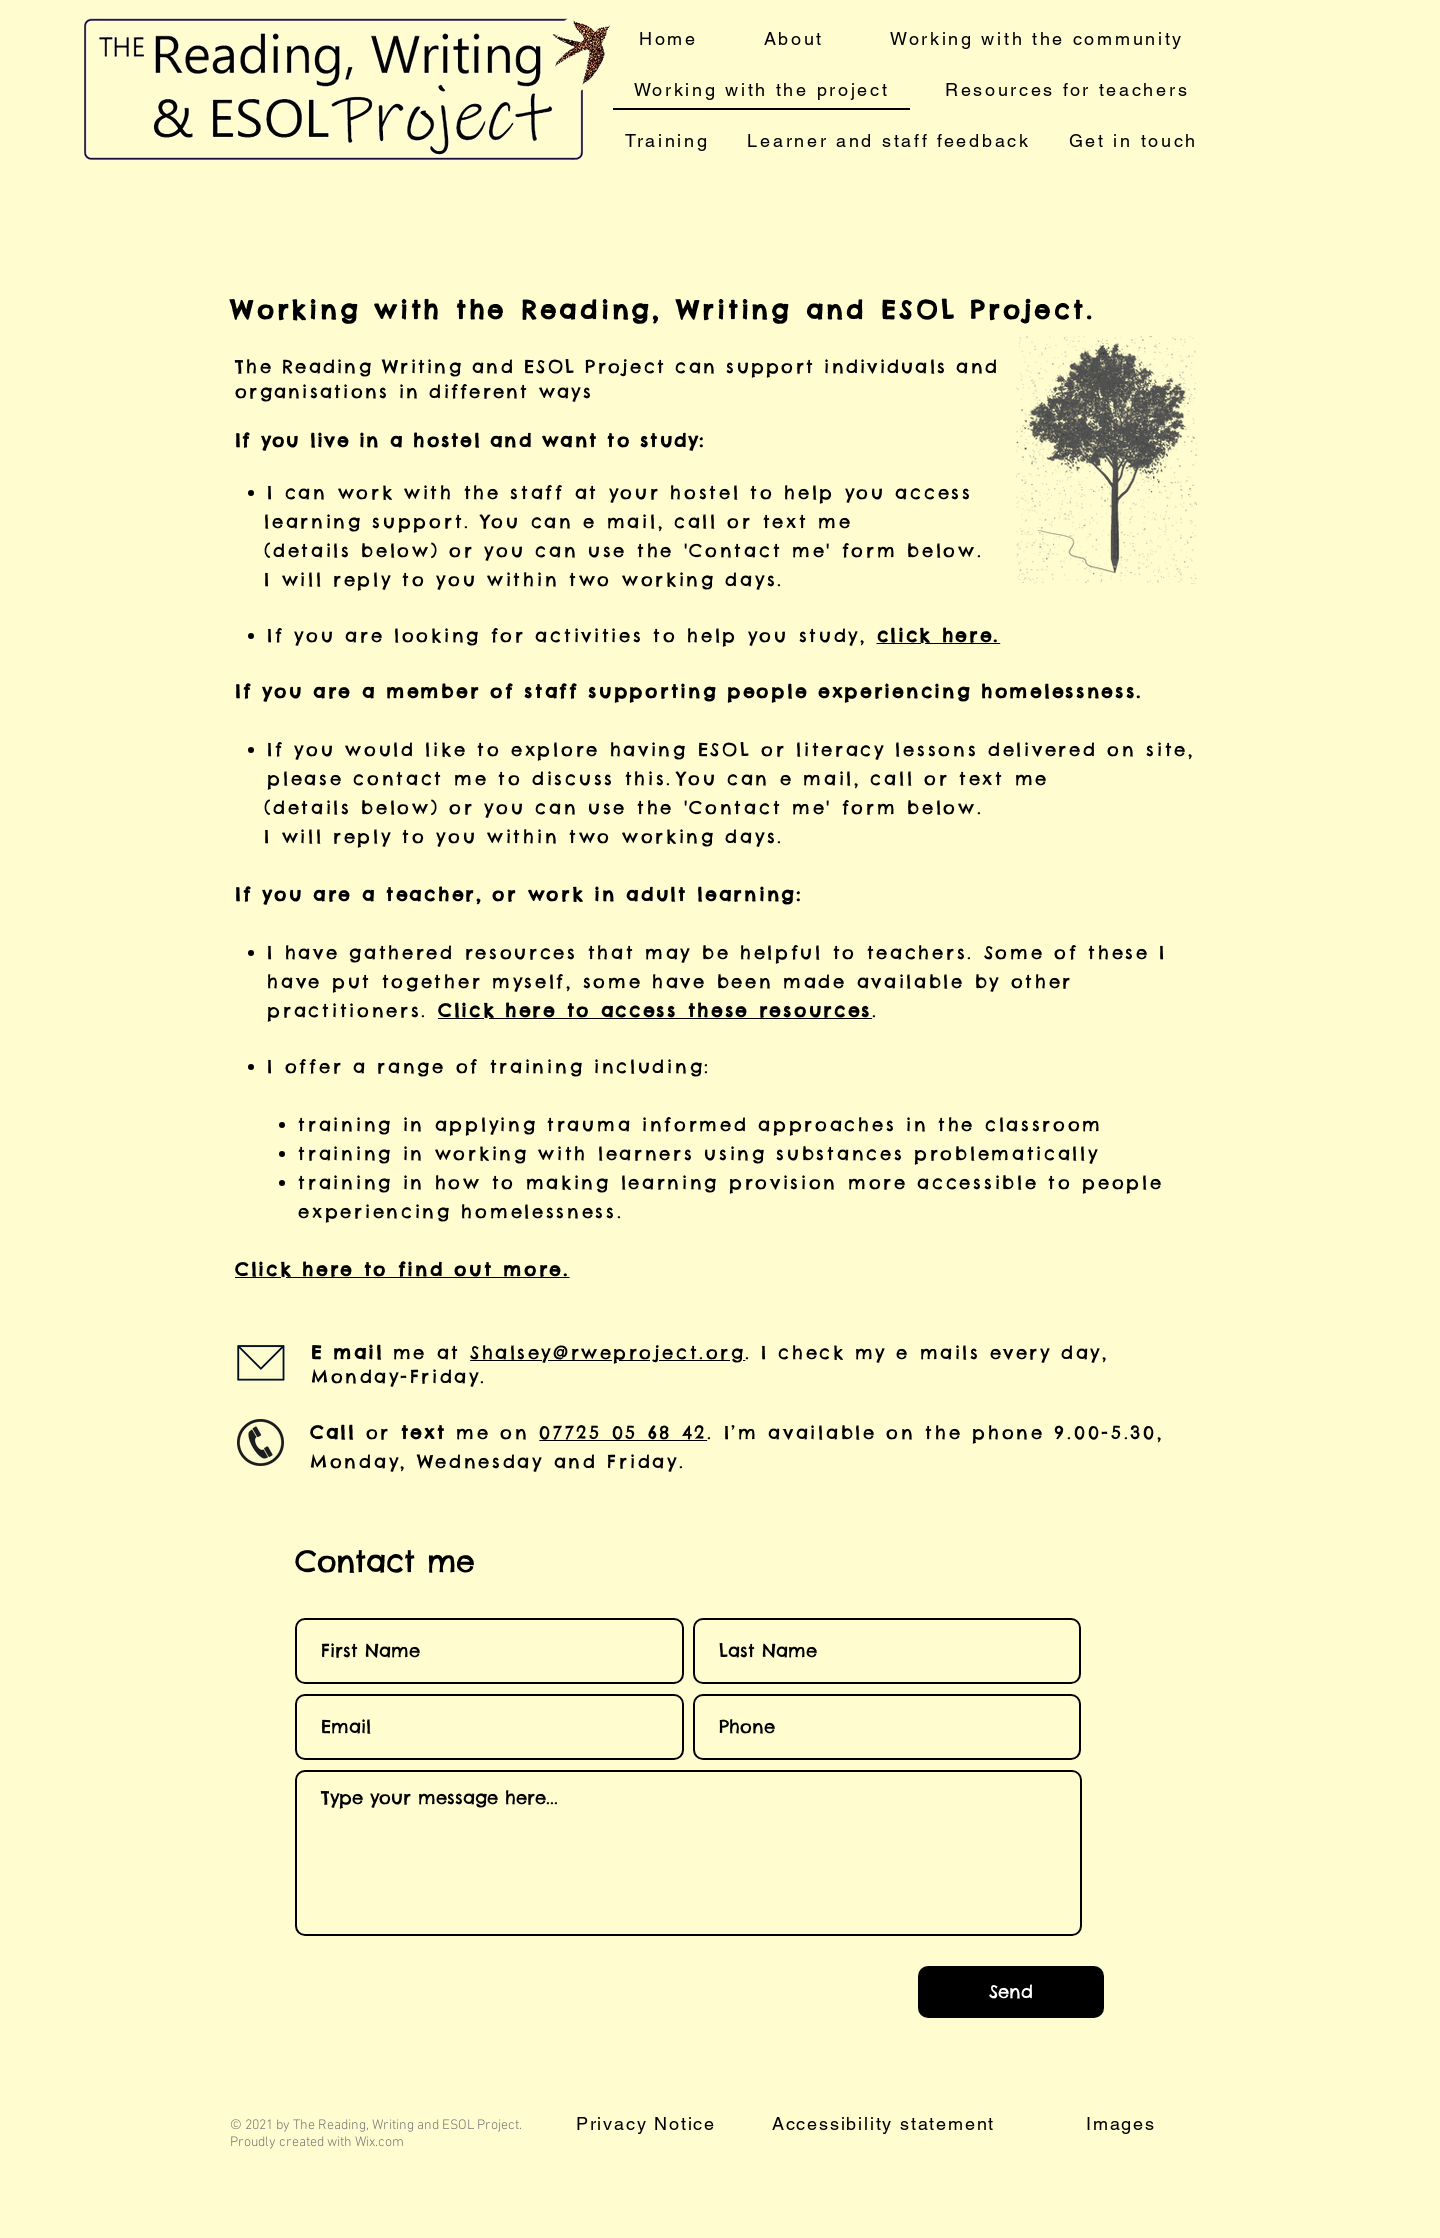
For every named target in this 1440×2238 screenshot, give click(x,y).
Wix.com (379, 2142)
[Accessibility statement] (885, 2124)
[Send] (1011, 1992)
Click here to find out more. (402, 1269)
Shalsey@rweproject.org (607, 1352)
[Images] (1123, 2124)
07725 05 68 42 (623, 1432)
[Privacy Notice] (648, 2124)
